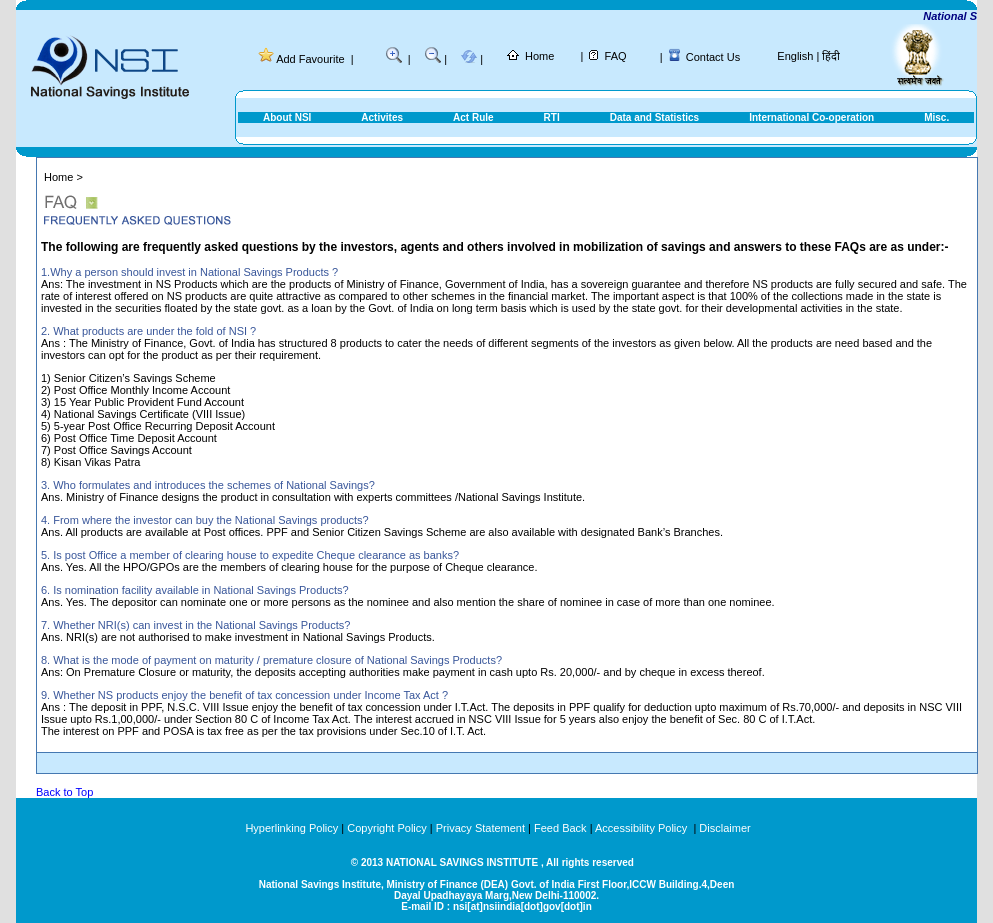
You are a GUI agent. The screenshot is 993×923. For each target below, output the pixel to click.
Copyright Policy (386, 828)
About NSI (287, 117)
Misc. (936, 117)
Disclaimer (724, 828)
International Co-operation (811, 117)
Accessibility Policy (642, 828)
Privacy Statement (480, 828)
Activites (382, 117)
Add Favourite (310, 59)
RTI (552, 117)
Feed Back (560, 828)
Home (539, 56)
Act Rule (473, 117)
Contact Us (713, 57)
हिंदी (831, 56)
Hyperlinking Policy (291, 828)
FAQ (616, 56)
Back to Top (64, 792)
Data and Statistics (654, 117)
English (795, 56)
